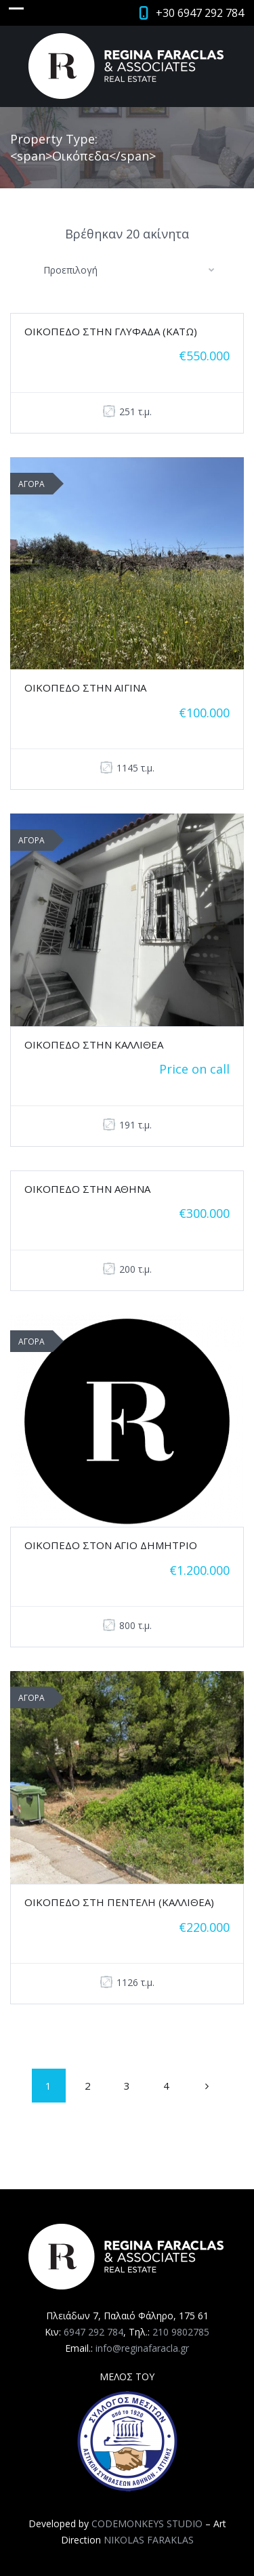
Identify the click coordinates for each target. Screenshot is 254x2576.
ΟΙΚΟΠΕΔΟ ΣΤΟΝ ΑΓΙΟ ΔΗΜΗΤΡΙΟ (110, 1545)
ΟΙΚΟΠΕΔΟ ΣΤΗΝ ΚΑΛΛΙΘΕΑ (93, 1044)
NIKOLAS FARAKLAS (149, 2539)
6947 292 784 (93, 2331)
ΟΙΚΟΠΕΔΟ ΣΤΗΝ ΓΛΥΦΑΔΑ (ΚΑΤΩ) (110, 331)
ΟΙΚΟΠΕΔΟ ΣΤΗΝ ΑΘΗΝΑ (87, 1189)
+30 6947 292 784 (200, 12)
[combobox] (127, 269)
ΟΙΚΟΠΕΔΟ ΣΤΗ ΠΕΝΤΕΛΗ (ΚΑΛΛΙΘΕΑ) (119, 1902)
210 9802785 (180, 2331)
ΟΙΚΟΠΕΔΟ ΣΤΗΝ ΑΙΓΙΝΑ (85, 687)
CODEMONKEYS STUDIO (147, 2523)
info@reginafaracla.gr (142, 2348)
